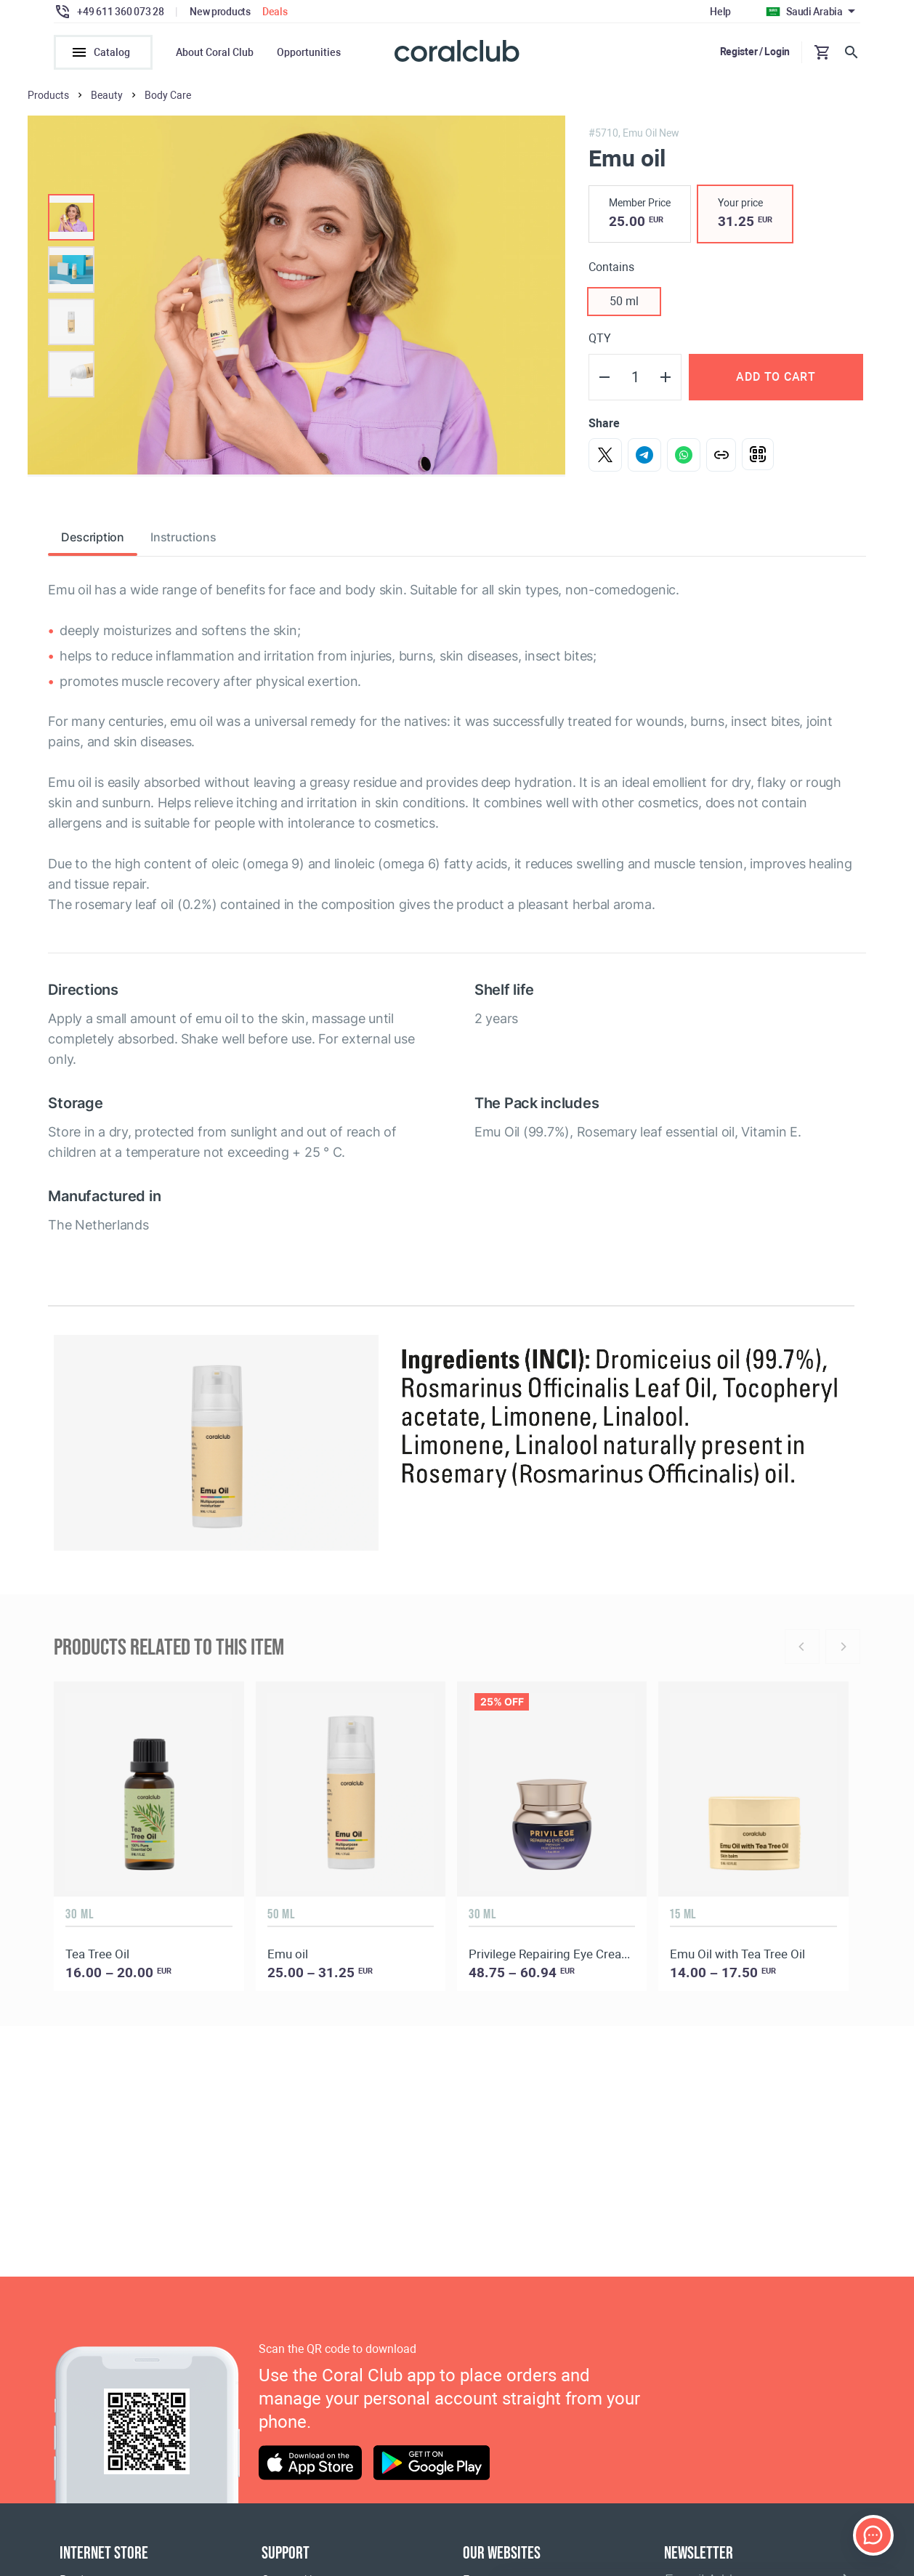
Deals (275, 12)
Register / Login (755, 51)
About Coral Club (215, 52)
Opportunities (309, 52)
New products (220, 12)
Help (720, 11)
